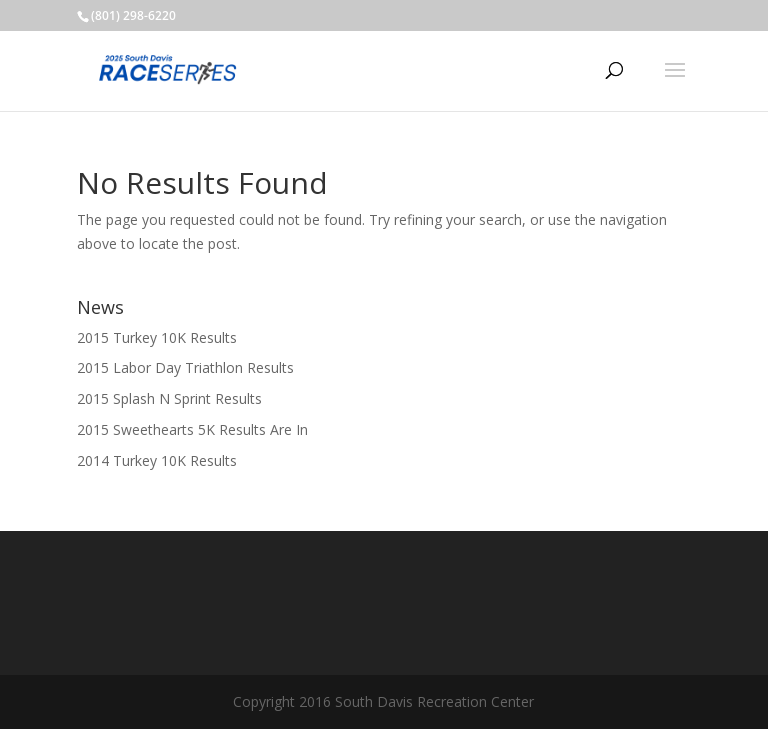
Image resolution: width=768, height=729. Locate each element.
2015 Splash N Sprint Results (169, 398)
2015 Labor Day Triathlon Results (185, 367)
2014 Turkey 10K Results (157, 460)
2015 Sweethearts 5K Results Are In (192, 429)
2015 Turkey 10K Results (157, 337)
